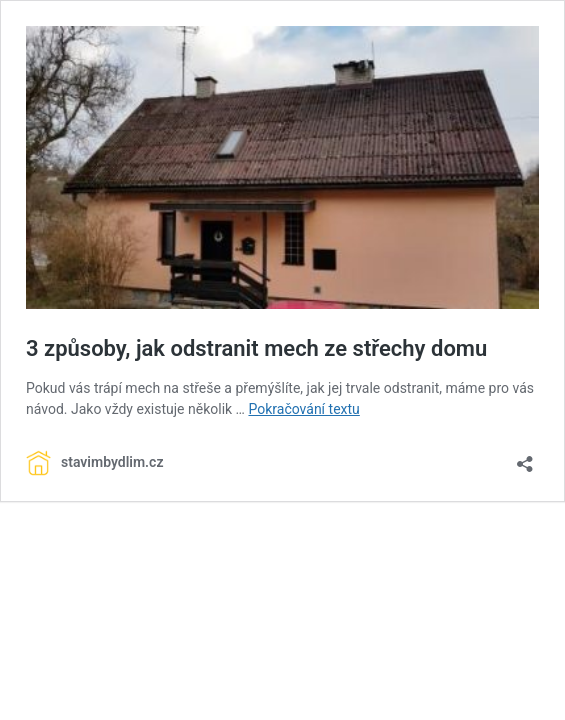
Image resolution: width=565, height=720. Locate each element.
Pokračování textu (303, 409)
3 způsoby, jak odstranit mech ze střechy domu (256, 348)
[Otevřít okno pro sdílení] (525, 457)
